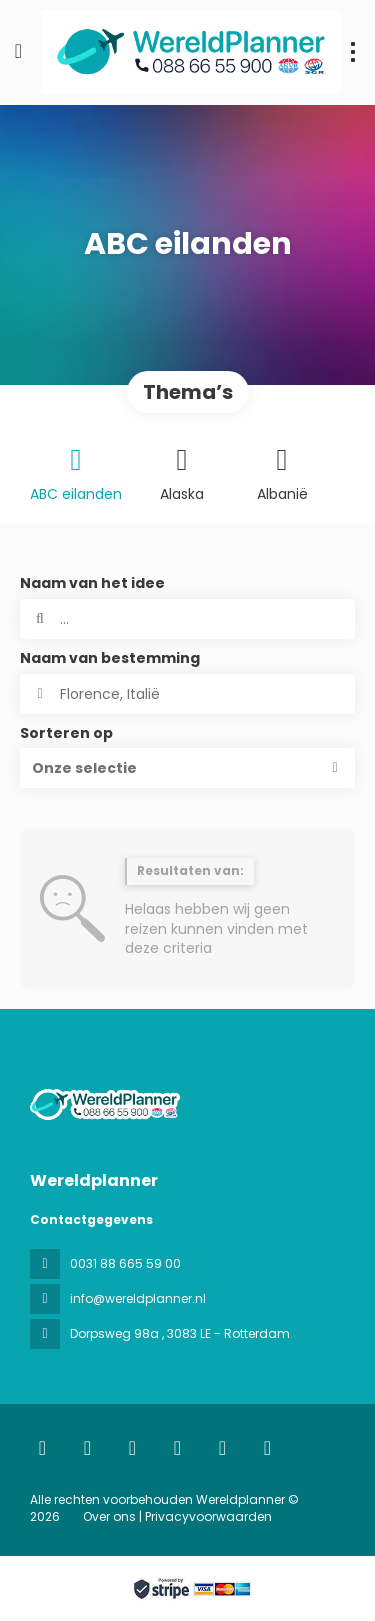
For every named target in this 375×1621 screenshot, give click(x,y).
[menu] (353, 52)
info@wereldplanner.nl (138, 1298)
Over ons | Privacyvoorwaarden (177, 1516)
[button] (187, 768)
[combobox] (187, 694)
